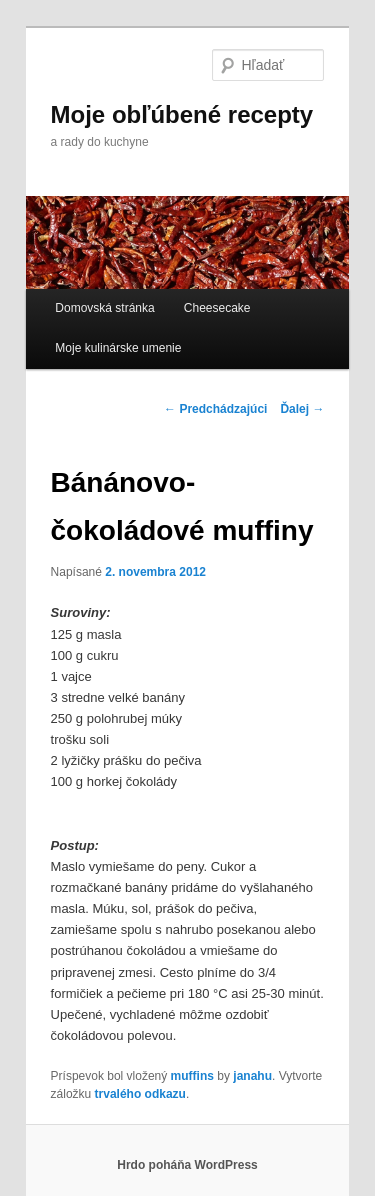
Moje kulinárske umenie (118, 348)
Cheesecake (217, 308)
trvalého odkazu (140, 1094)
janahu (252, 1076)
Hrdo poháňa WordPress (187, 1165)
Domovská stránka (104, 308)
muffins (192, 1076)
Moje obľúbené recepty (182, 114)
